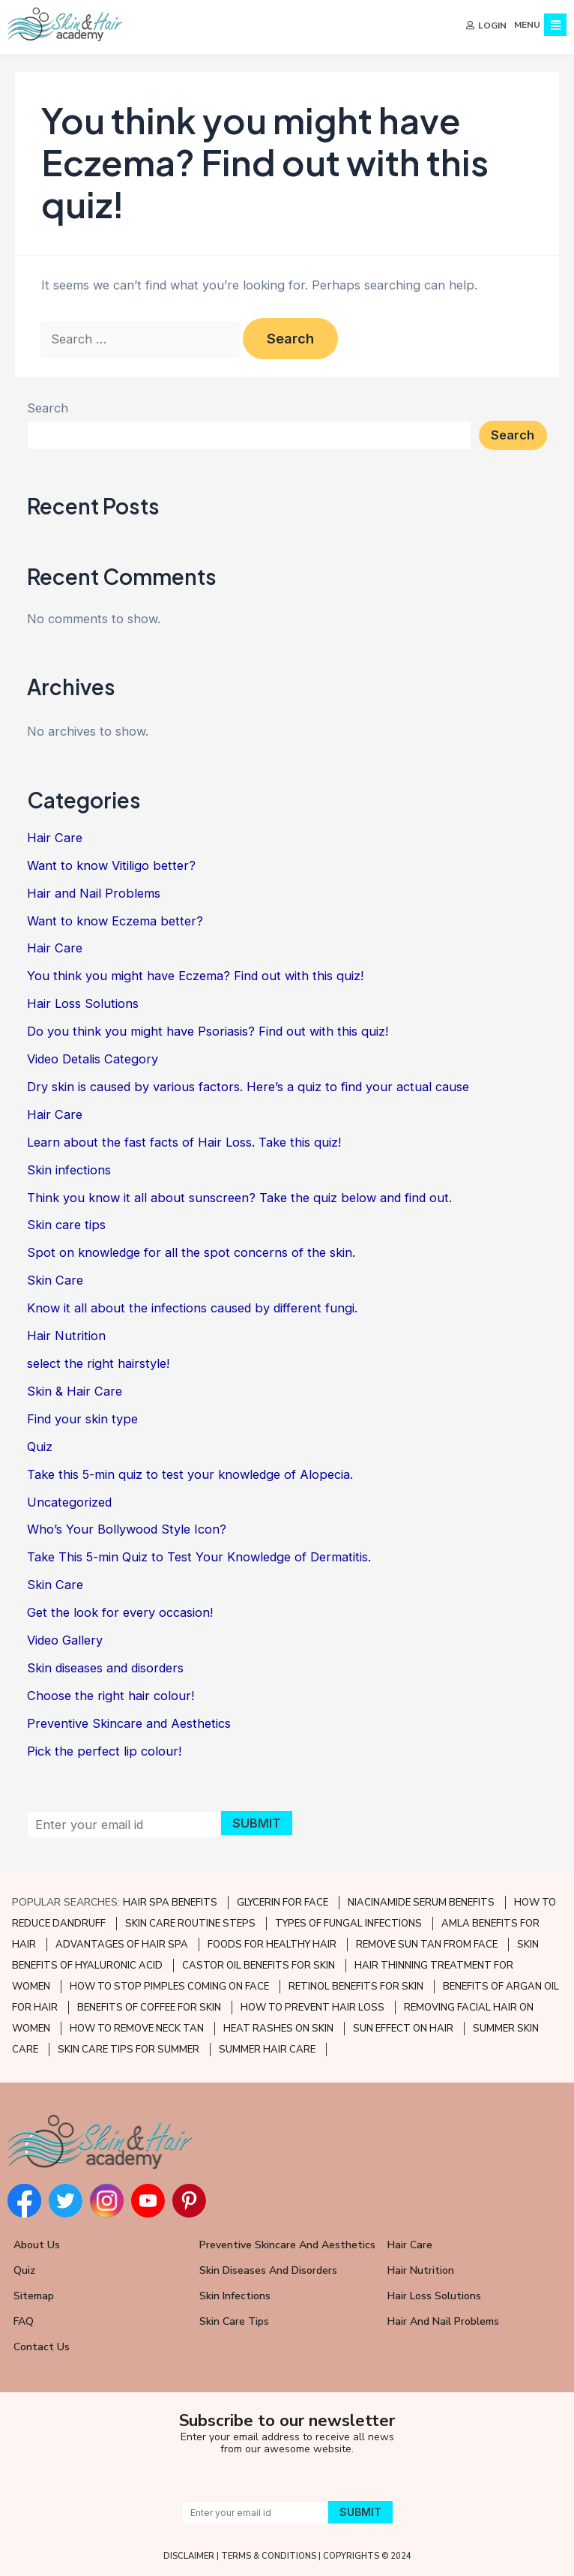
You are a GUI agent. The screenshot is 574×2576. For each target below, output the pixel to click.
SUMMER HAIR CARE (267, 2049)
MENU (527, 25)
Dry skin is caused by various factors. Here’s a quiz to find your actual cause (248, 1086)
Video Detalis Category (92, 1058)
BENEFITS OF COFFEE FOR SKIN (149, 2007)
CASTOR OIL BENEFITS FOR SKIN (258, 1965)
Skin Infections (235, 2296)
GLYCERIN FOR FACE (282, 1902)
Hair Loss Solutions (83, 1003)
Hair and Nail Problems (93, 893)
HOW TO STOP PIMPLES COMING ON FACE (169, 1986)
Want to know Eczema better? (115, 920)
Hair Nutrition (66, 1335)
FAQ (23, 2321)
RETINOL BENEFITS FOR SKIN (355, 1986)
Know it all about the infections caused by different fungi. (192, 1307)
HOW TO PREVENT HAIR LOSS (312, 2007)
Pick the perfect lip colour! (104, 1751)
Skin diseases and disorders (105, 1667)
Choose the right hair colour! (110, 1695)
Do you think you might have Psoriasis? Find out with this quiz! (207, 1031)
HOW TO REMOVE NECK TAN (137, 2028)
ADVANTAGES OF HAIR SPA (121, 1944)
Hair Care (54, 837)
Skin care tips (66, 1224)
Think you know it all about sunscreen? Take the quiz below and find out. (239, 1197)
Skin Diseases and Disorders (268, 2270)
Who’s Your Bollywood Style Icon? (126, 1529)
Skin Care (55, 1280)
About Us (36, 2245)
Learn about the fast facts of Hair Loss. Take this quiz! (184, 1142)
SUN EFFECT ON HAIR (403, 2028)
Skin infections (69, 1169)
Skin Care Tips (234, 2321)
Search (47, 407)
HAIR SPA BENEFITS (170, 1902)
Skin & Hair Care (74, 1391)
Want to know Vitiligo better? (111, 865)
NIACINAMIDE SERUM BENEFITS (421, 1902)
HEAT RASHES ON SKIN (278, 2028)
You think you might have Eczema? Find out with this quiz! (195, 975)
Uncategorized (69, 1502)
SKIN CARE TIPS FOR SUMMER (128, 2049)
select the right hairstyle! (98, 1363)
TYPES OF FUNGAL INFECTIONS (348, 1923)
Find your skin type (82, 1418)
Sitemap (33, 2296)
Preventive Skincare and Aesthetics (129, 1723)
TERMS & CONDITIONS (268, 2556)
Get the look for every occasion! (120, 1612)
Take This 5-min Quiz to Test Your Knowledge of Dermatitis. (199, 1556)
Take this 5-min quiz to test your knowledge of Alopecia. (190, 1474)
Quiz (39, 1446)
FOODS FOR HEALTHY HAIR (272, 1944)
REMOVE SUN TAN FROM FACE (427, 1944)
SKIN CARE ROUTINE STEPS (190, 1923)
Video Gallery (65, 1640)
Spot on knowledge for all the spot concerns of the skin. (191, 1252)
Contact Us (41, 2347)
